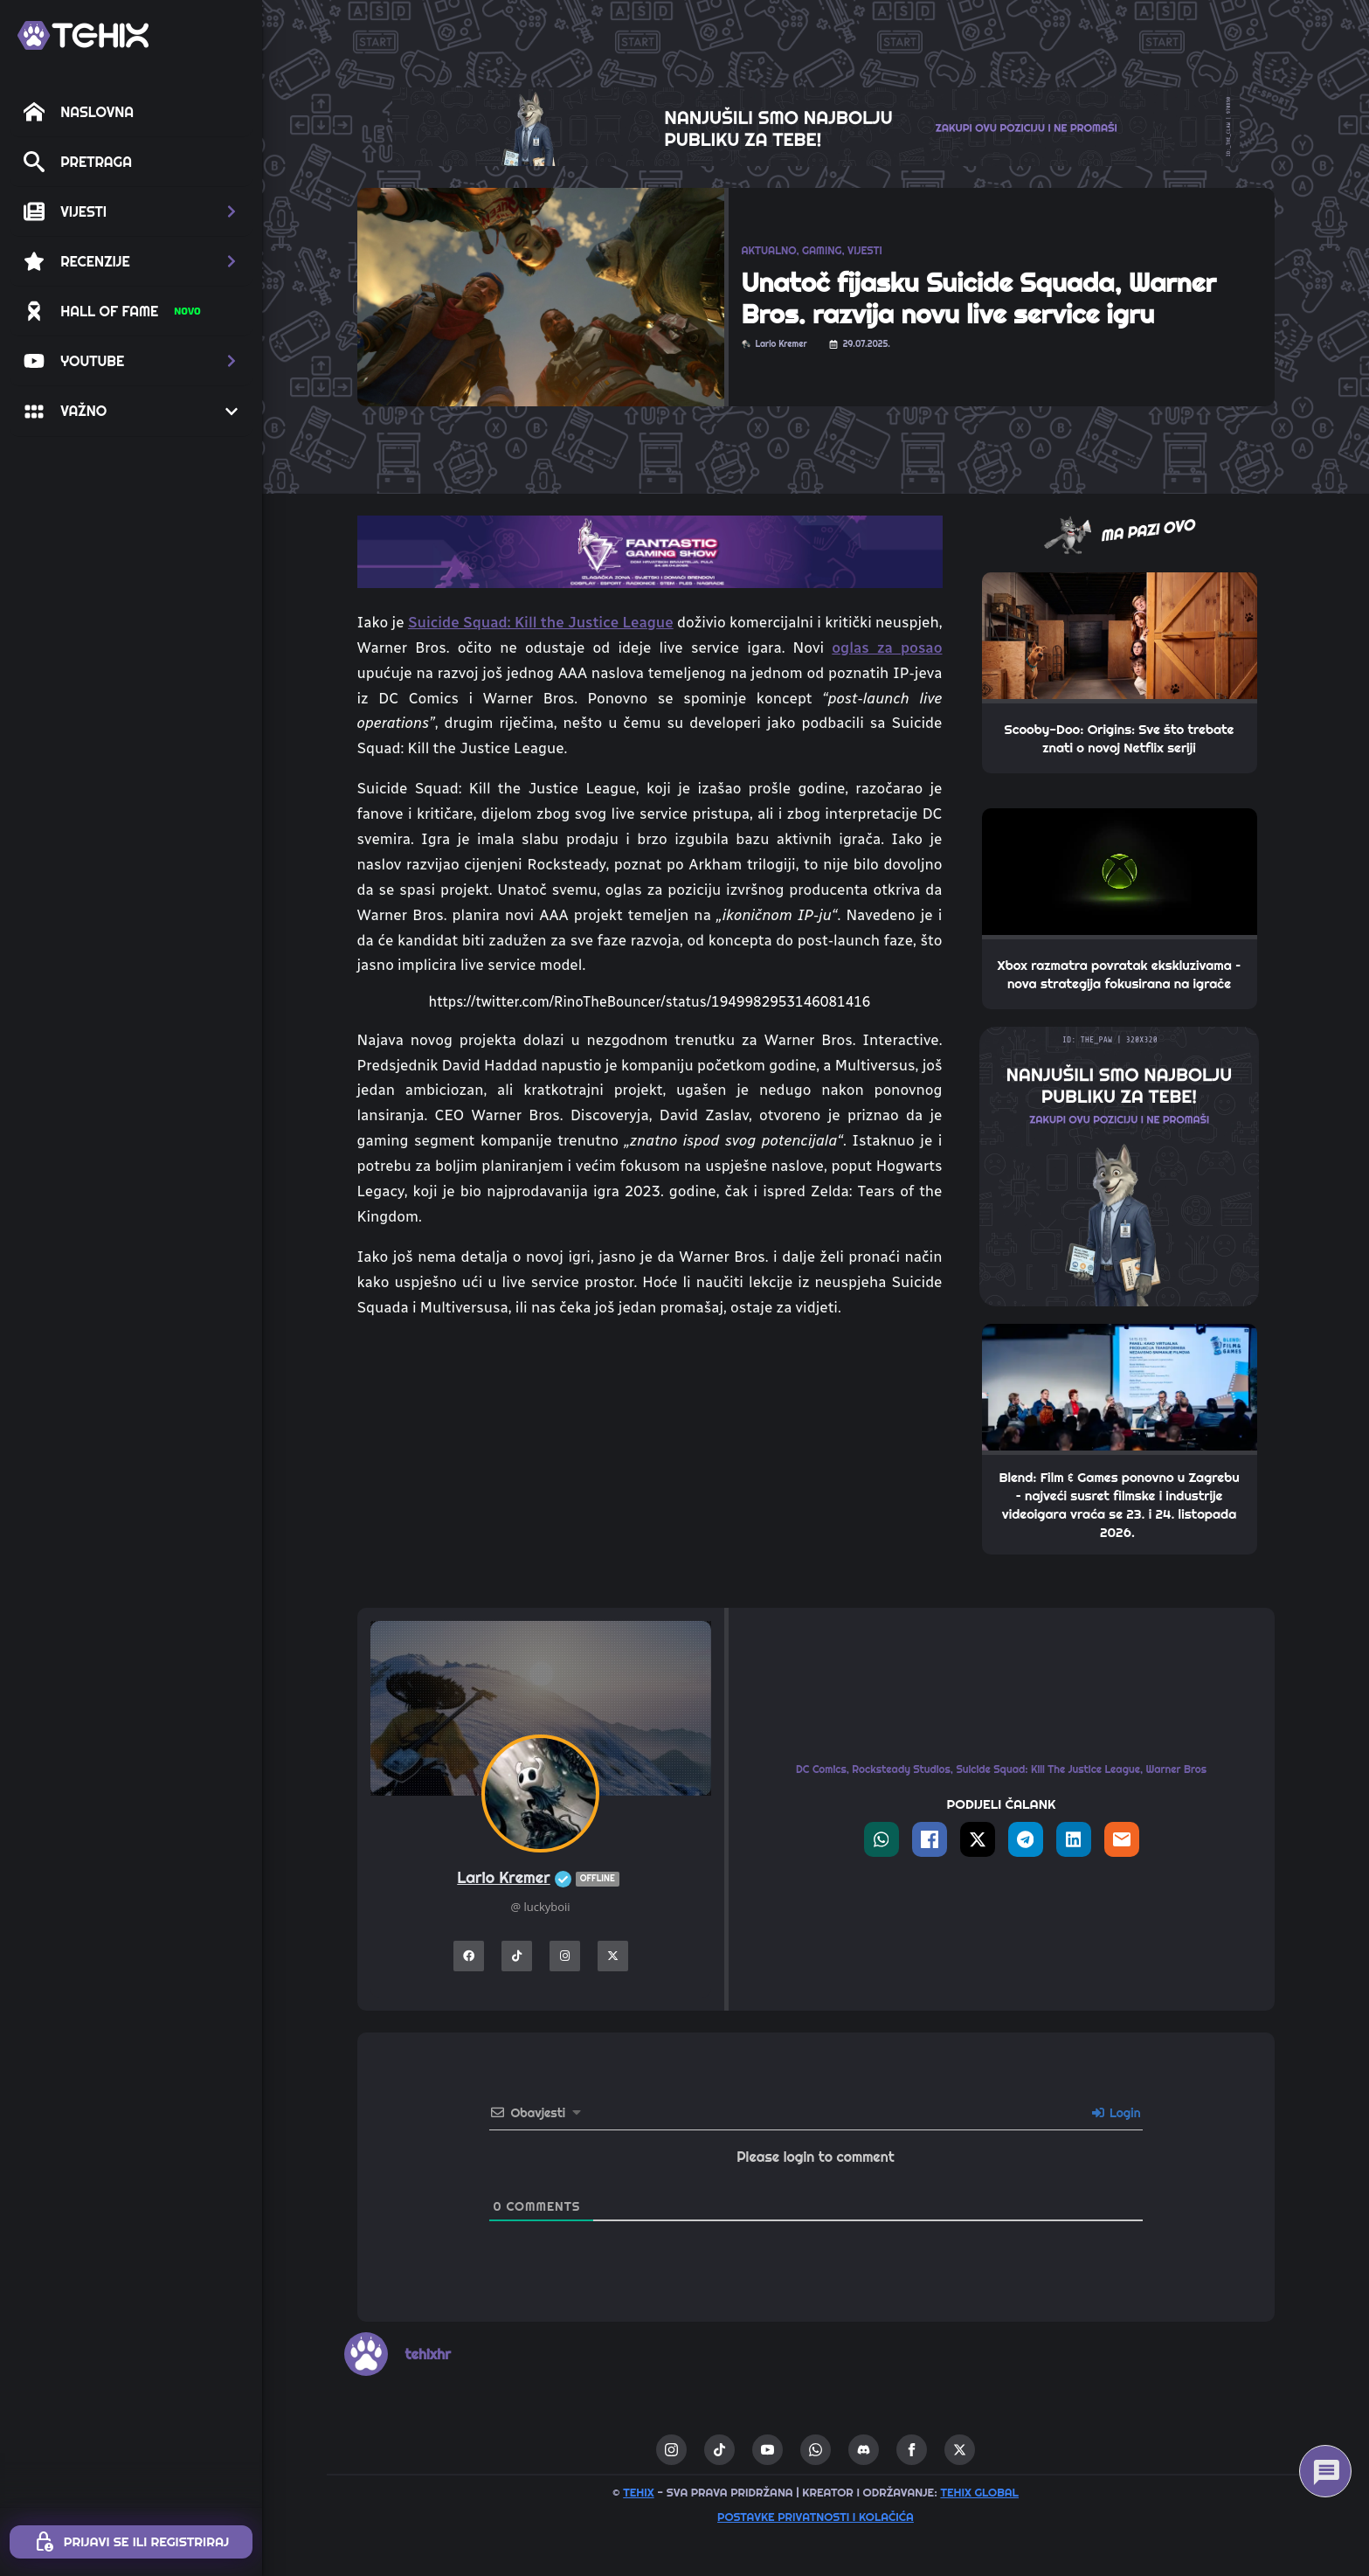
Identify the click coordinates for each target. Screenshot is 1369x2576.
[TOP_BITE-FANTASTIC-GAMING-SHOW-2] (650, 550)
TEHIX (638, 2492)
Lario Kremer (540, 1878)
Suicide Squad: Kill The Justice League (1048, 1769)
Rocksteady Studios (901, 1769)
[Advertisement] (650, 1463)
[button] (131, 211)
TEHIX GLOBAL (979, 2492)
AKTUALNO (769, 250)
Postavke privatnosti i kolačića (815, 2517)
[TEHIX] (83, 35)
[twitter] (959, 2449)
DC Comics (821, 1769)
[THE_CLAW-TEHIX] (816, 125)
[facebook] (911, 2449)
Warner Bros (1176, 1769)
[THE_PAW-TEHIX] (1119, 1164)
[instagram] (671, 2449)
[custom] (719, 2449)
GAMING (821, 250)
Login (1116, 2113)
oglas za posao (887, 647)
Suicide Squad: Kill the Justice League (541, 622)
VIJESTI (864, 250)
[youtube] (767, 2449)
